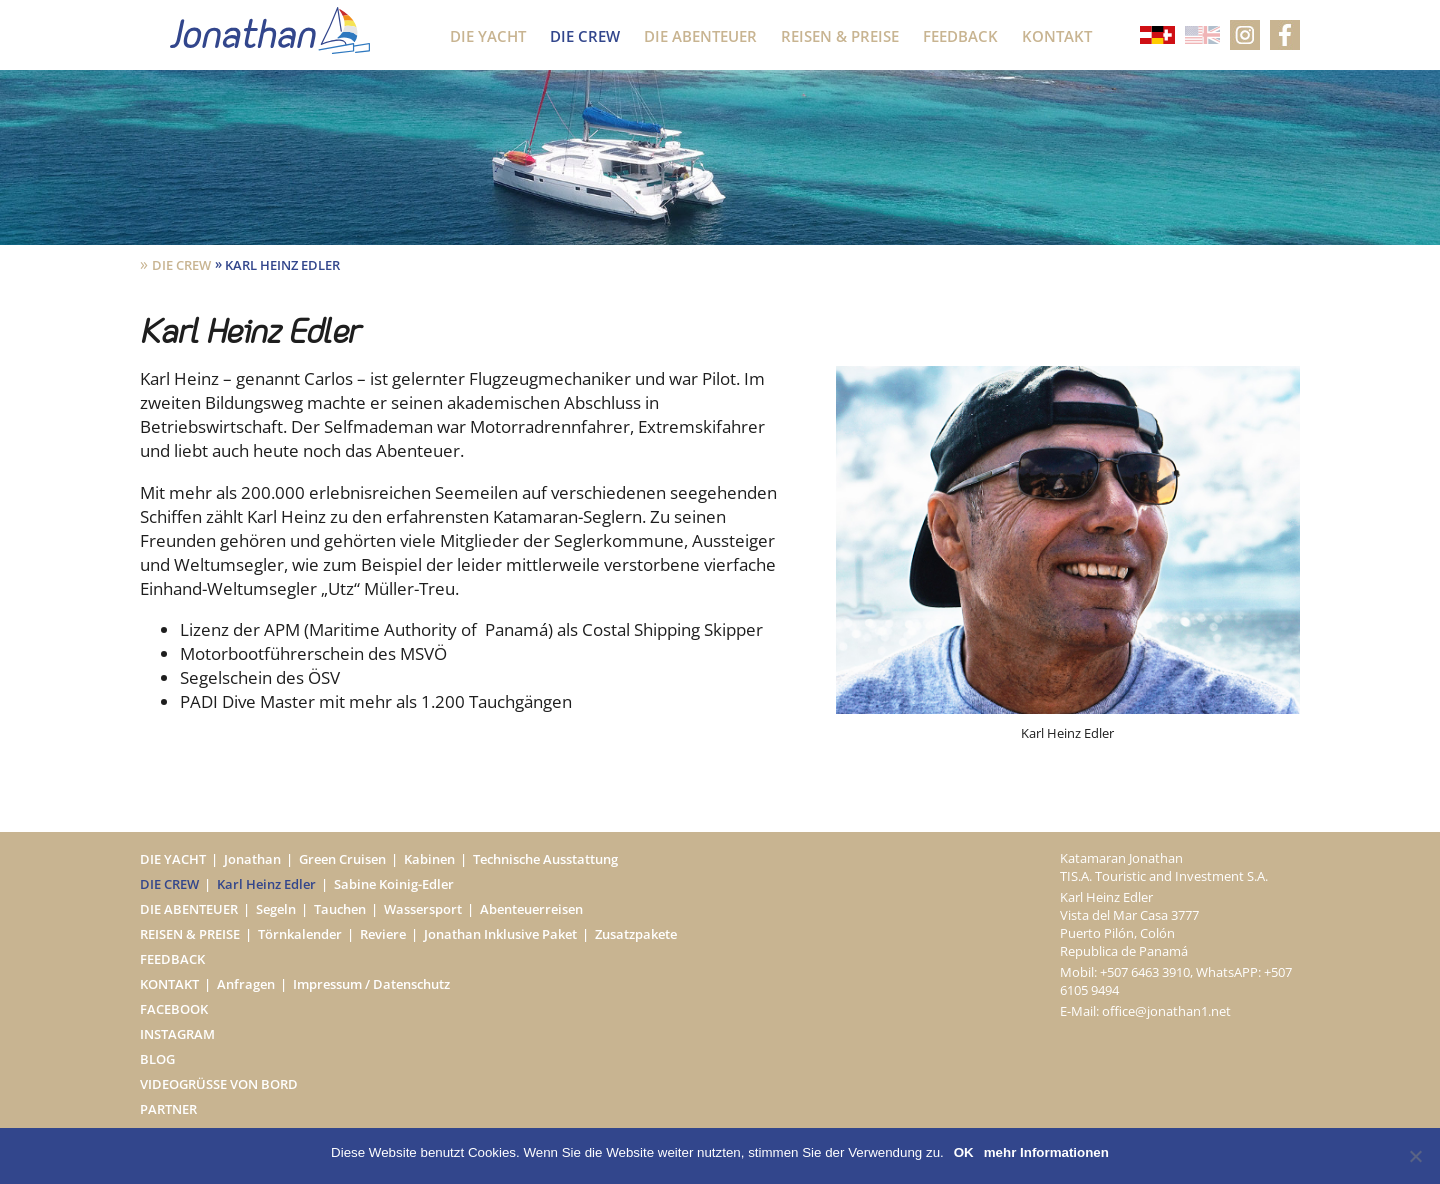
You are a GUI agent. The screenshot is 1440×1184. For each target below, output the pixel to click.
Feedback (960, 36)
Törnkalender (300, 934)
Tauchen (340, 909)
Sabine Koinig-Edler (394, 884)
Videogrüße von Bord (219, 1084)
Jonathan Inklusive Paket (500, 934)
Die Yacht (488, 36)
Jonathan (252, 859)
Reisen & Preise (840, 36)
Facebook (174, 1009)
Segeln (276, 909)
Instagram (177, 1034)
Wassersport (423, 909)
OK (964, 1152)
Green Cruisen (342, 859)
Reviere (383, 934)
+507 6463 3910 (1145, 972)
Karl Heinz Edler (266, 884)
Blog (157, 1059)
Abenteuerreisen (531, 909)
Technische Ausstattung (545, 859)
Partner (168, 1109)
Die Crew (585, 36)
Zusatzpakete (636, 934)
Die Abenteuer (700, 36)
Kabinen (429, 859)
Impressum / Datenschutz (371, 984)
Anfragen (246, 984)
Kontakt (1057, 36)
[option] (1068, 554)
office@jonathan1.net (1166, 1011)
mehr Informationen (1046, 1152)
